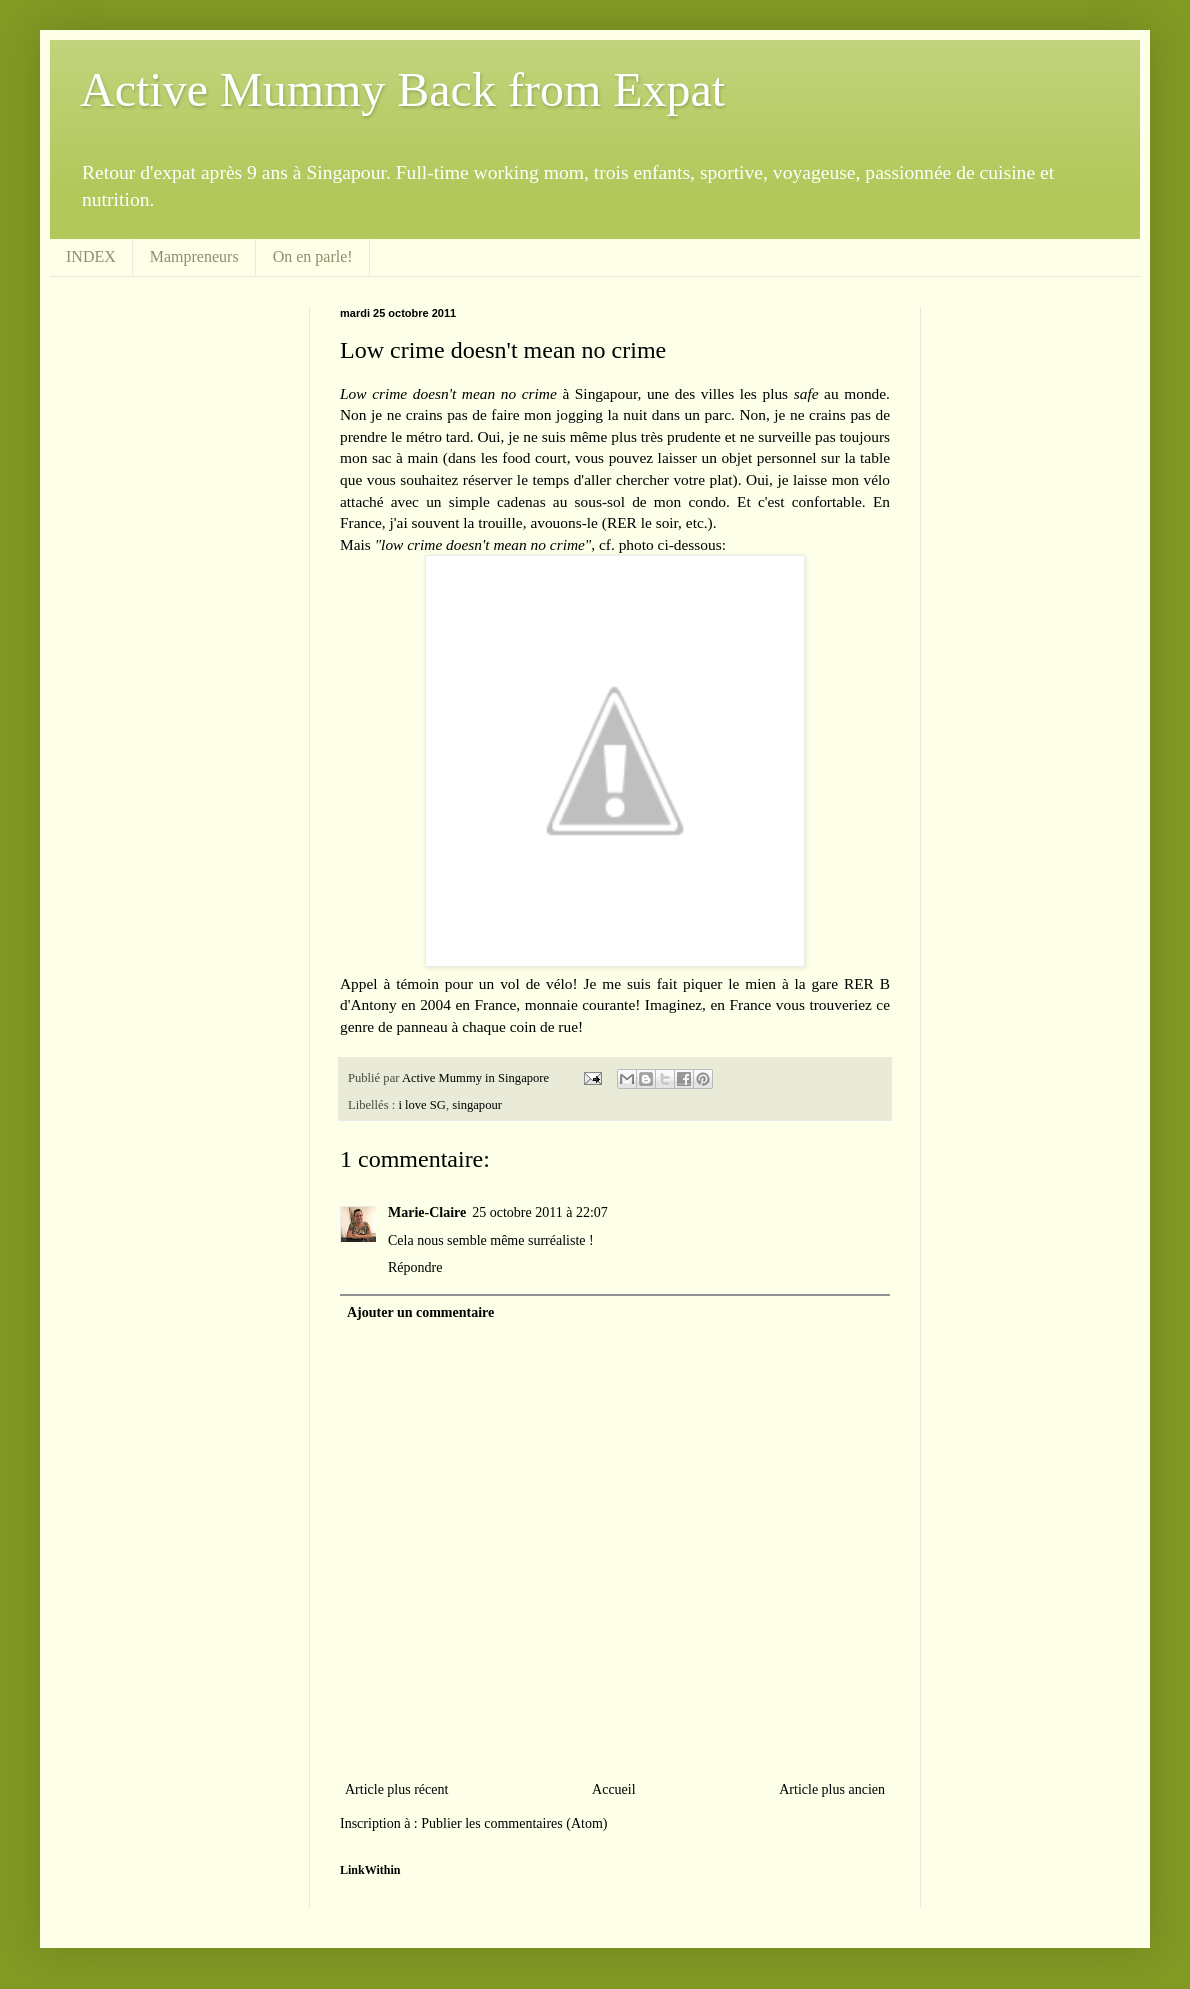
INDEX (91, 256)
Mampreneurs (194, 256)
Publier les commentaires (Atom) (514, 1823)
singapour (477, 1105)
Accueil (614, 1789)
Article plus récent (396, 1789)
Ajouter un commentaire (420, 1312)
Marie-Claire (427, 1212)
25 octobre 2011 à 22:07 (540, 1212)
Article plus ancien (832, 1789)
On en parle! (313, 256)
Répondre (415, 1267)
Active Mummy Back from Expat (402, 89)
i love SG (422, 1105)
